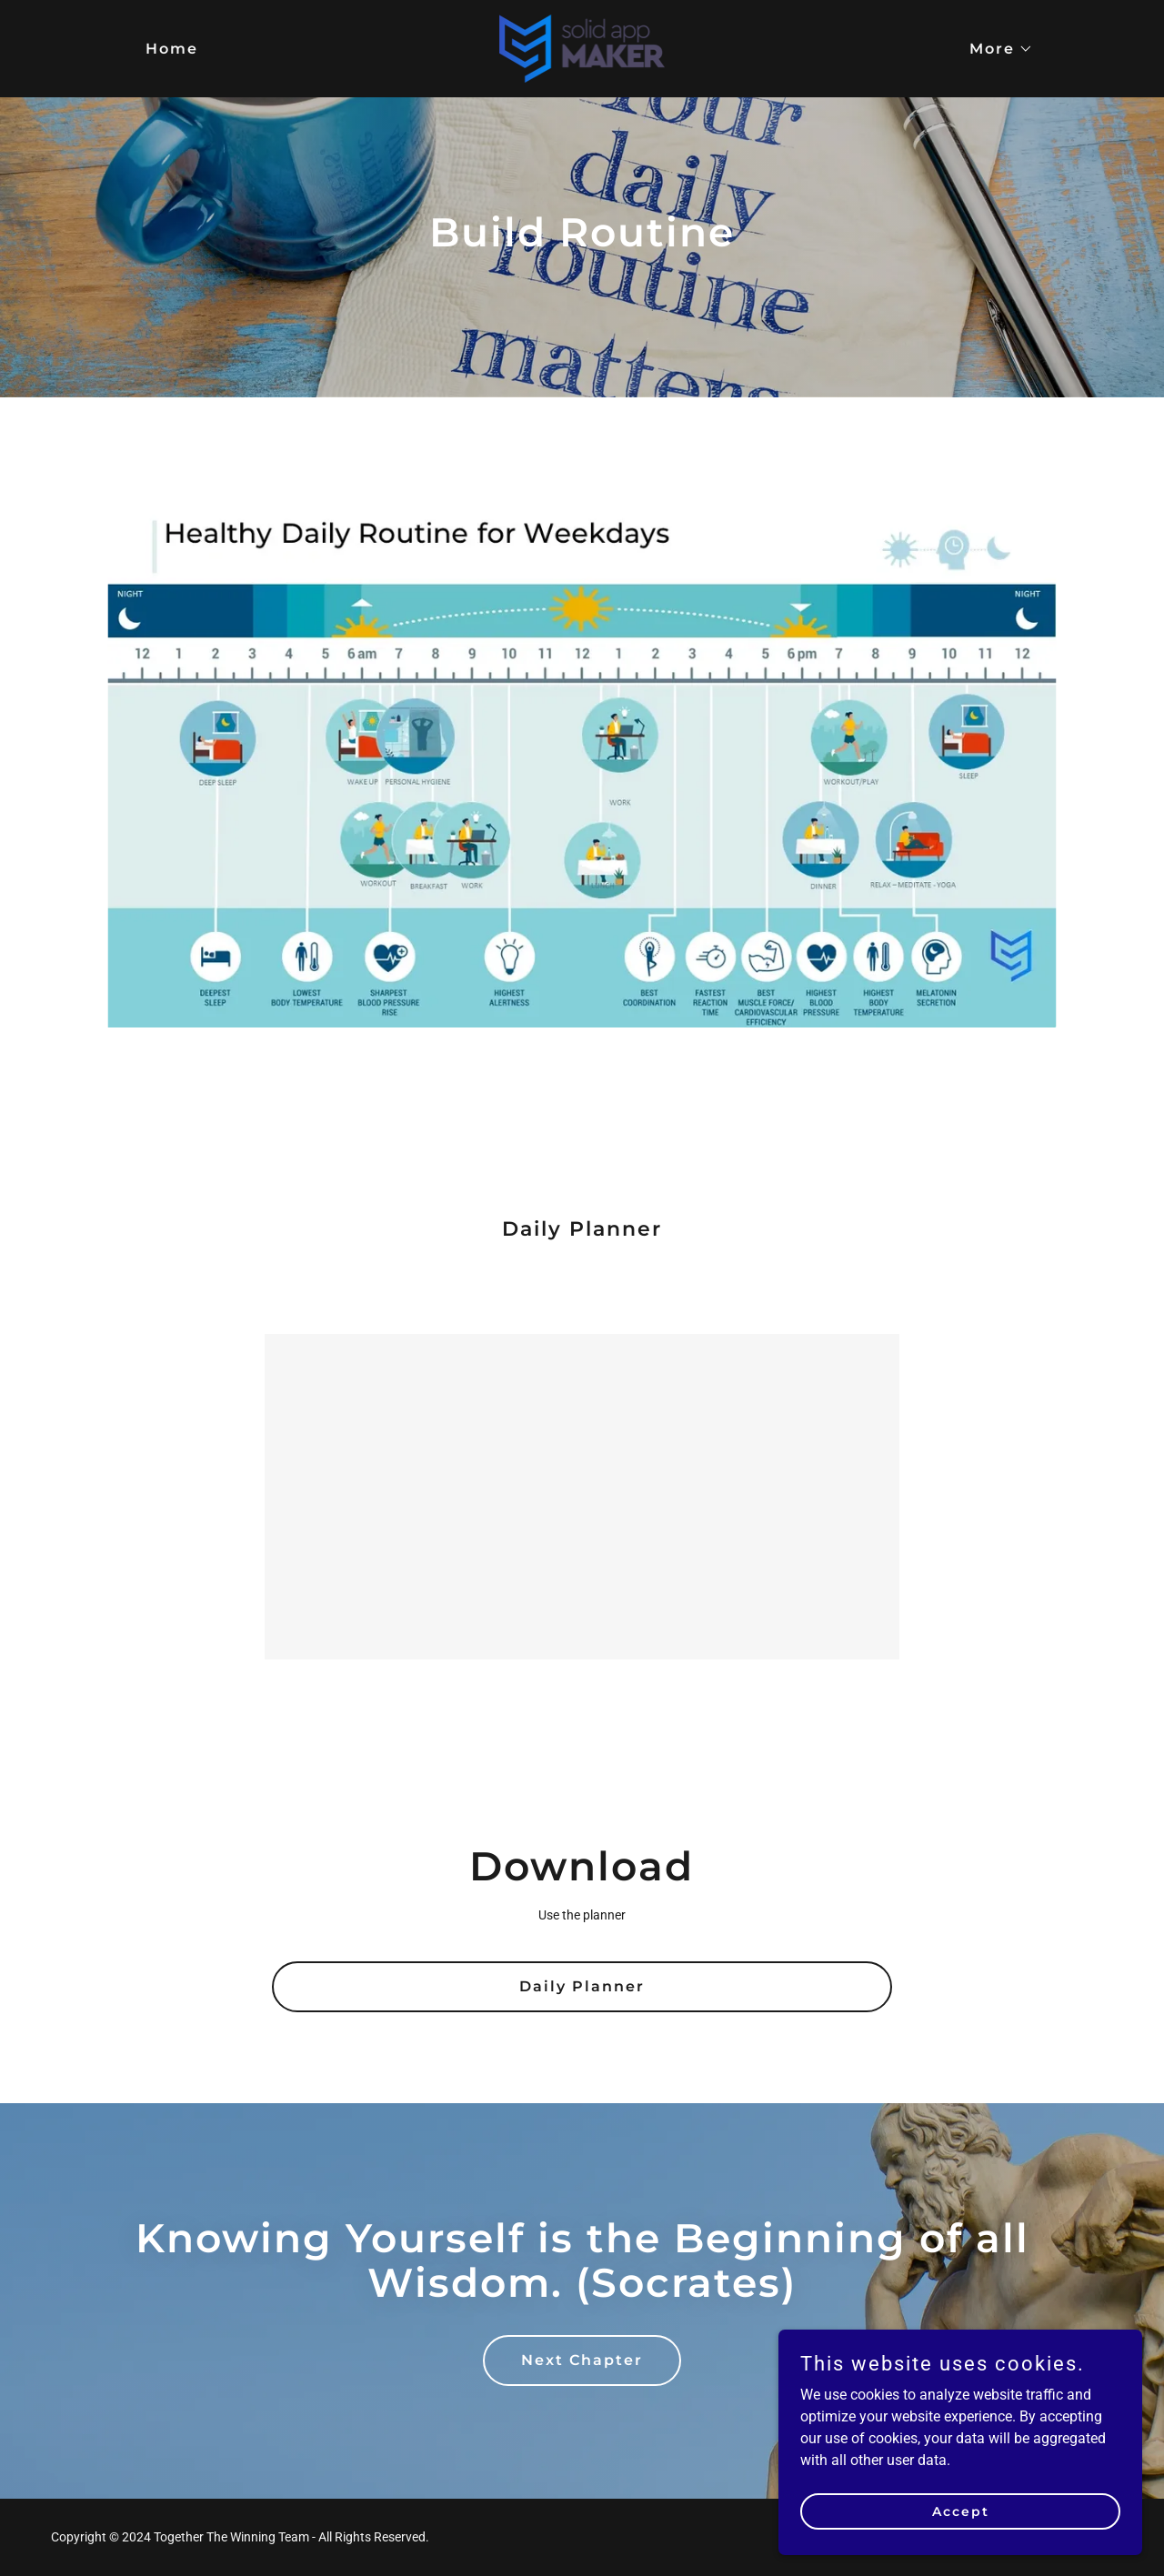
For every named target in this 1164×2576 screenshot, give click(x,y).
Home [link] (172, 48)
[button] (994, 49)
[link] (582, 47)
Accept (960, 2548)
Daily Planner (582, 1986)
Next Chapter (582, 2360)
